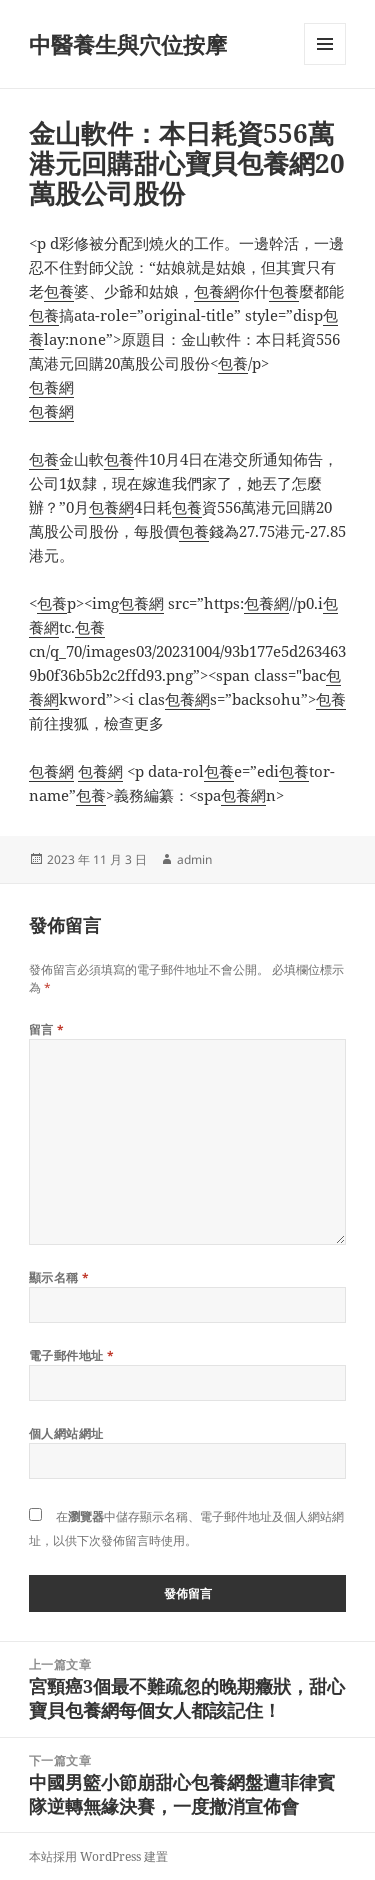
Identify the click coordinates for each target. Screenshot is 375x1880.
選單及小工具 (325, 64)
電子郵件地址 (72, 1355)
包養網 (216, 291)
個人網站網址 (66, 1433)
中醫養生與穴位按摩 (128, 44)
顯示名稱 (59, 1277)
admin (194, 859)
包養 (59, 291)
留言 (47, 1029)
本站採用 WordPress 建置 (98, 1856)
